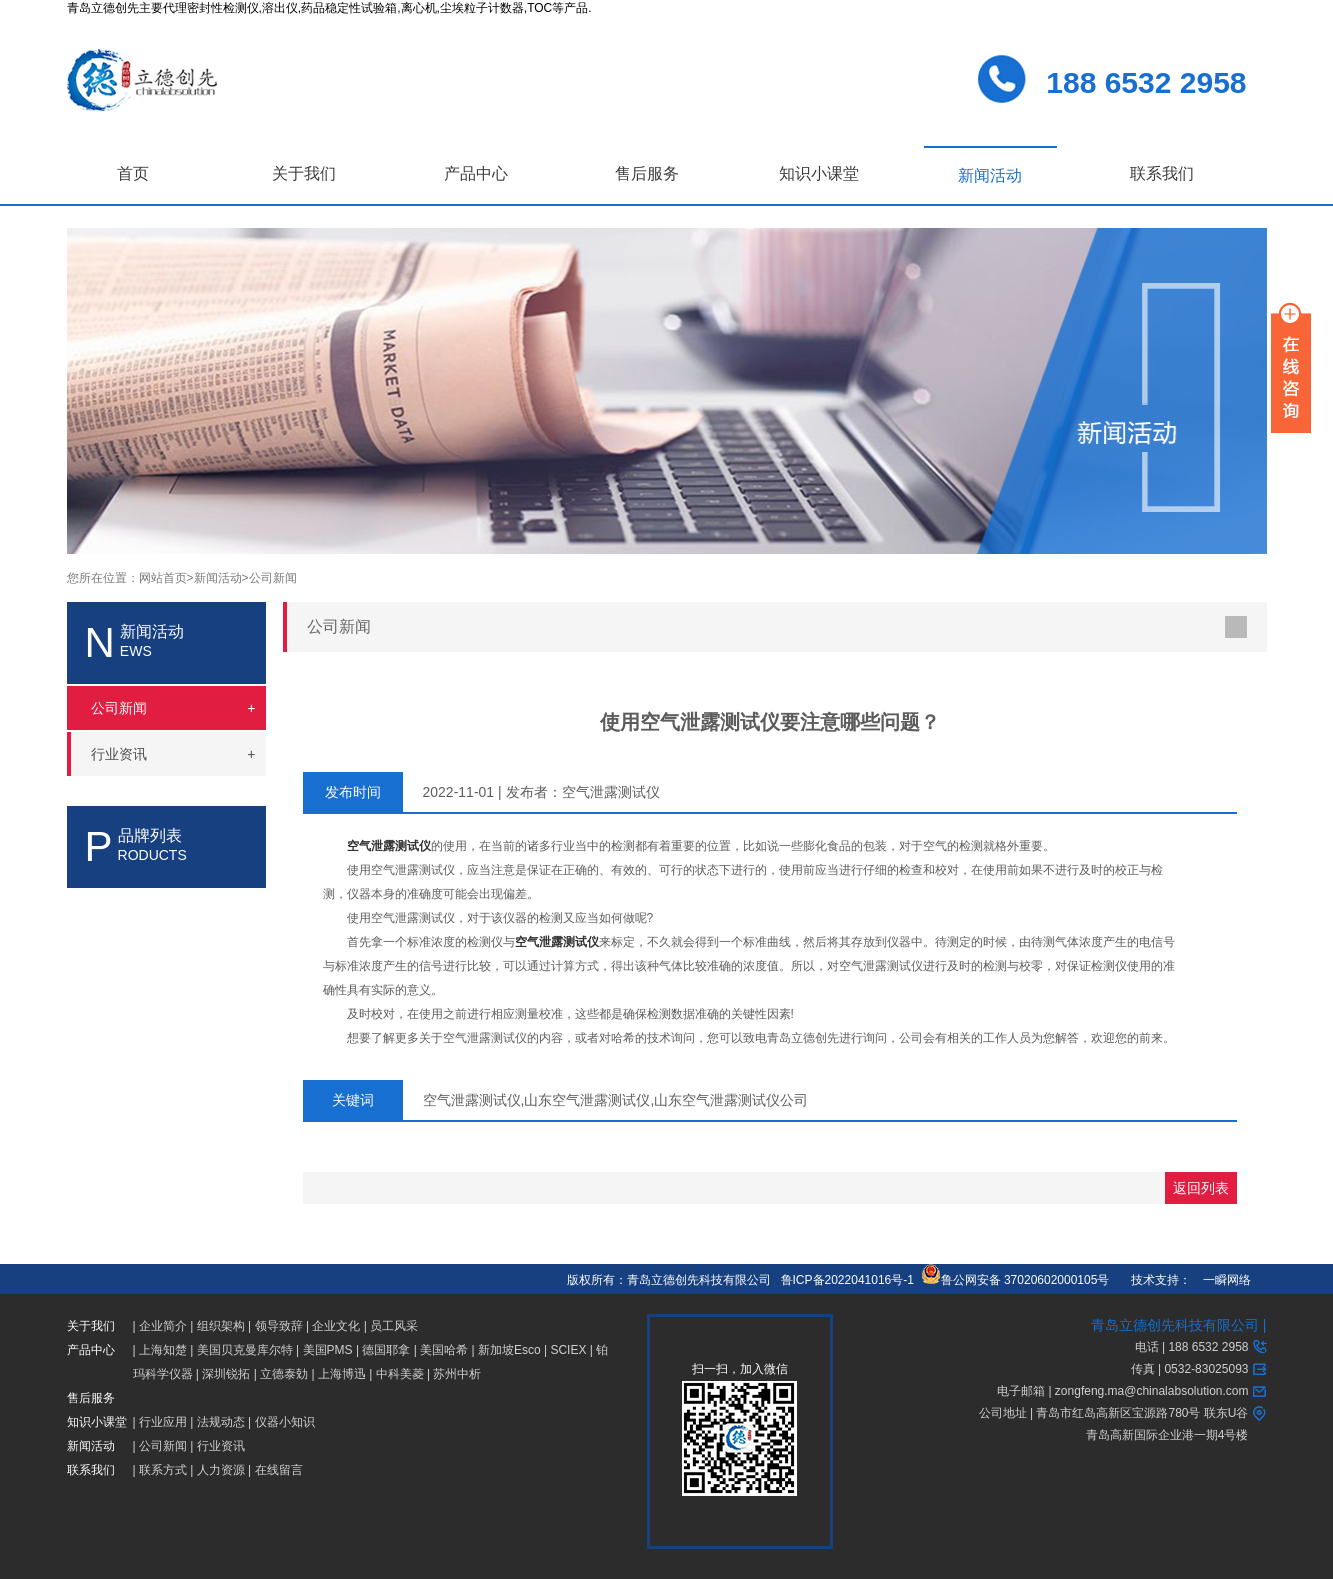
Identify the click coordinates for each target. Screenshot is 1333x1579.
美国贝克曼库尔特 (245, 1350)
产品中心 (476, 173)
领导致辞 (279, 1326)
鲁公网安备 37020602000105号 (1015, 1280)
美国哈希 (444, 1350)
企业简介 (163, 1326)
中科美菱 (400, 1374)
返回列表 (1201, 1188)
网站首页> (166, 578)
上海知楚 (163, 1350)
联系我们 (1162, 173)
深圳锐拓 (226, 1374)
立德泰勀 (284, 1374)
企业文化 (336, 1326)
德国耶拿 (386, 1350)
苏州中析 (457, 1374)
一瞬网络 (1221, 1280)
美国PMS (328, 1350)
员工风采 (394, 1326)
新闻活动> (221, 578)
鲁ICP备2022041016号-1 (847, 1280)
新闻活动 (990, 175)
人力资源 (221, 1470)
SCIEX (568, 1350)
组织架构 (221, 1326)
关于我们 (304, 173)
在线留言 (279, 1470)
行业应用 (163, 1422)
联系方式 (163, 1470)
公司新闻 (273, 578)
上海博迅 (342, 1374)
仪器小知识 (285, 1422)
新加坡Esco (509, 1350)
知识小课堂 (819, 173)
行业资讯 (221, 1446)
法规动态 (221, 1422)
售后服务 (647, 173)
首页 (133, 173)
